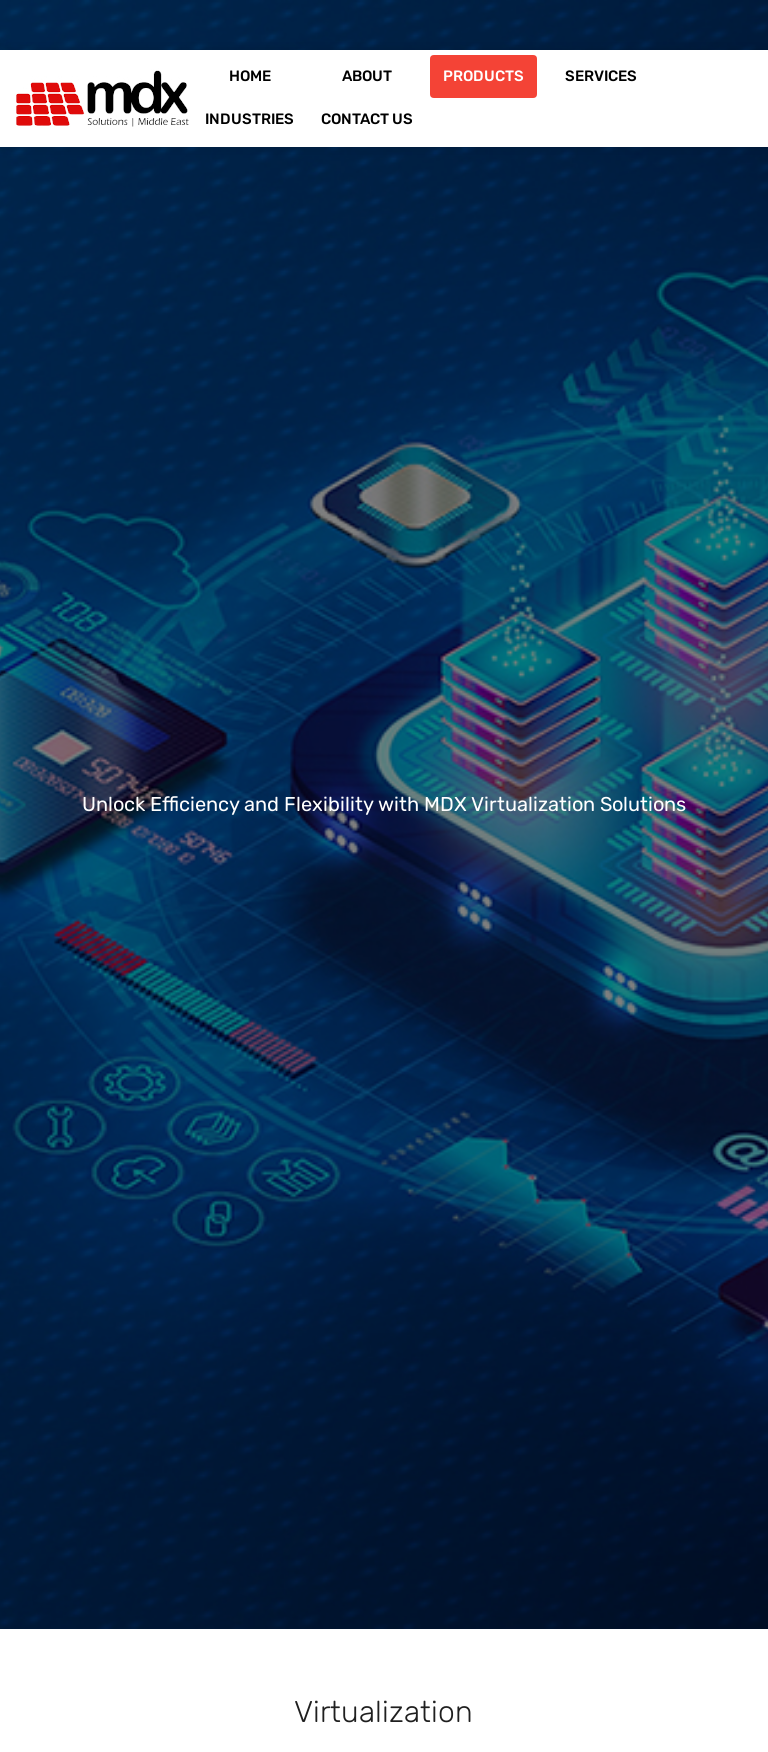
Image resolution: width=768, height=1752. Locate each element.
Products (483, 76)
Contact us (367, 119)
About (367, 76)
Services (601, 76)
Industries (249, 119)
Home (250, 76)
